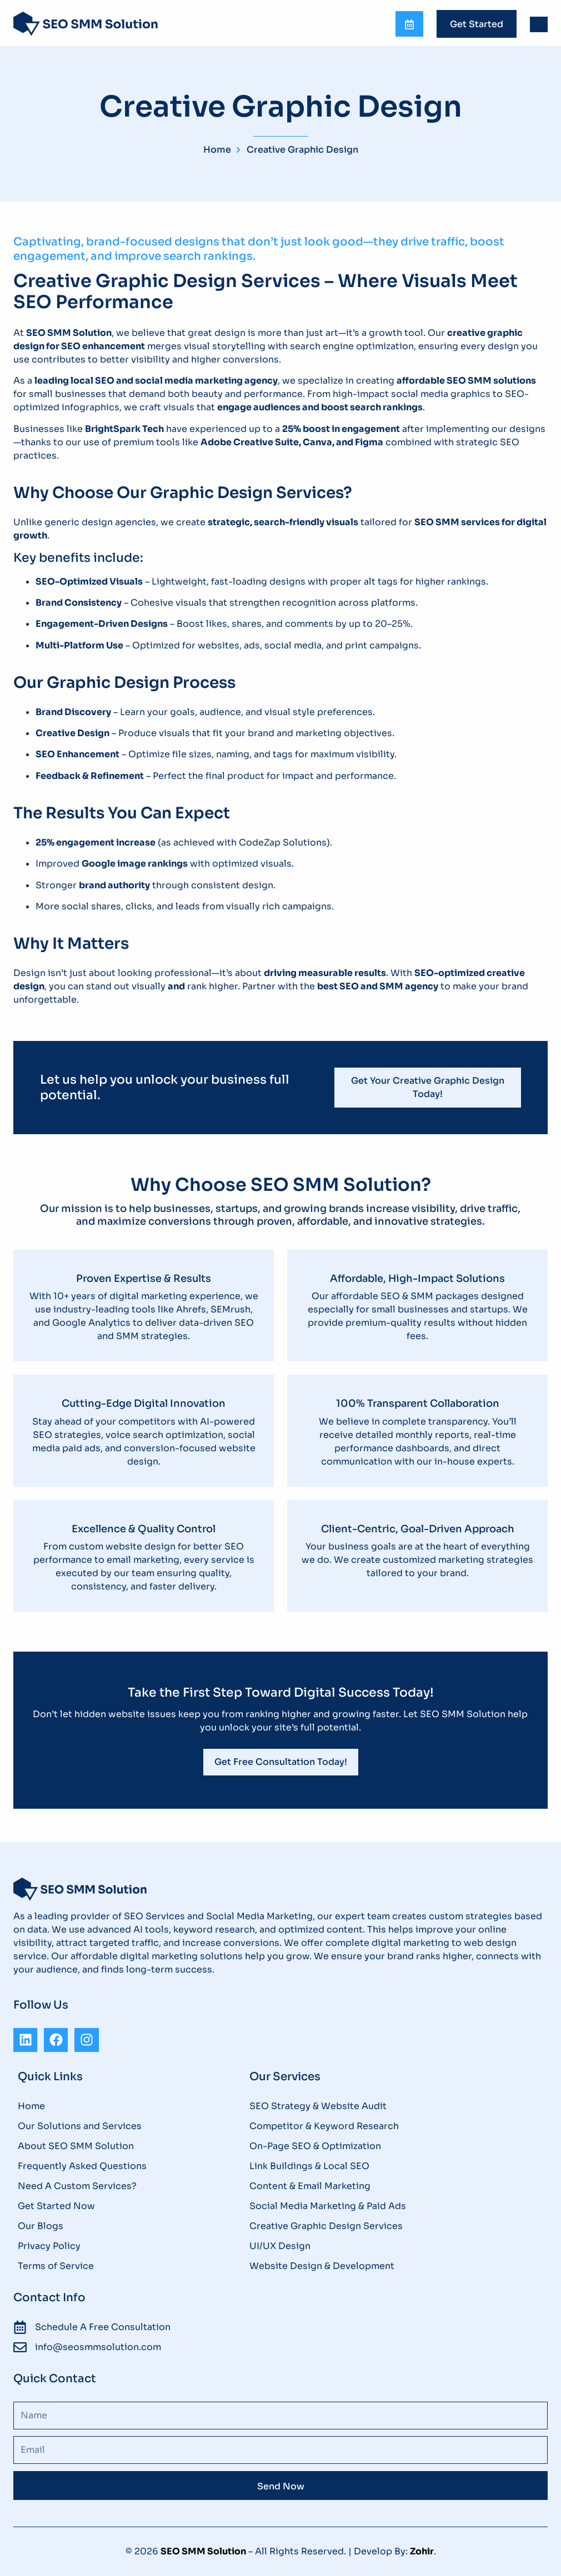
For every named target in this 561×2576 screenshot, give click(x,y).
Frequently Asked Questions (82, 2166)
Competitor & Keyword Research (324, 2126)
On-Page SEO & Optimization (315, 2146)
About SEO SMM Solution (76, 2146)
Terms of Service (56, 2266)
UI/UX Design (279, 2246)
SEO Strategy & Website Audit (318, 2106)
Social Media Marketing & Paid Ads (327, 2206)
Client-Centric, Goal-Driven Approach (417, 1529)
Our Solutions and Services (80, 2126)
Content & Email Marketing (309, 2186)
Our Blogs (40, 2226)
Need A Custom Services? (77, 2186)
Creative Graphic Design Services (326, 2226)
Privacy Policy (49, 2246)
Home (31, 2106)
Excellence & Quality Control (144, 1529)
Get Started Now (56, 2206)
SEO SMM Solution (203, 2551)
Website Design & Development (321, 2266)
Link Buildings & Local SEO (309, 2166)
